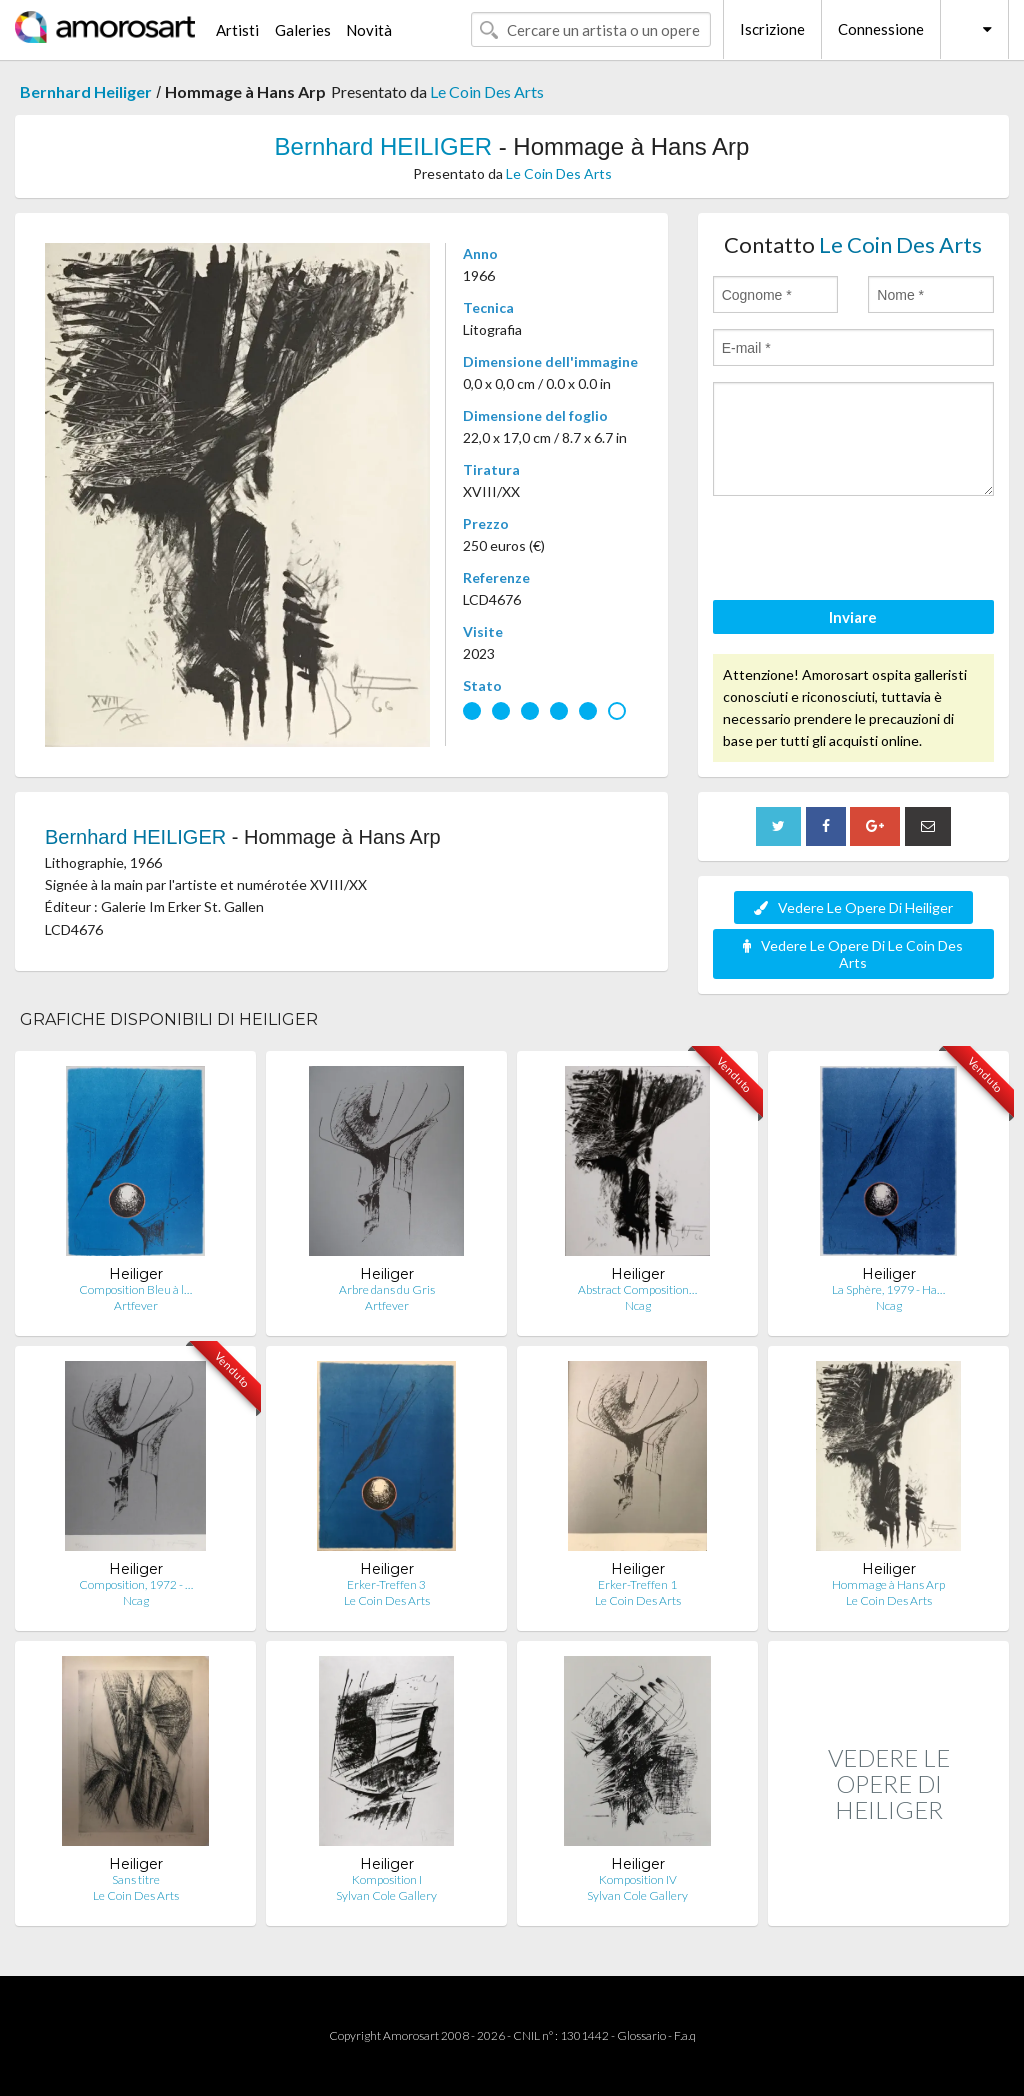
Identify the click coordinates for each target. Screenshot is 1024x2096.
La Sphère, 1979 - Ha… (888, 1289)
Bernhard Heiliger (86, 91)
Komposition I (387, 1879)
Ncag (638, 1305)
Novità (369, 30)
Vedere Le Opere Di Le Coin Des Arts (853, 954)
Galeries (303, 30)
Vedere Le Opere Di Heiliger (853, 907)
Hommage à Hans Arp (888, 1584)
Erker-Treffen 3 (386, 1584)
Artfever (136, 1305)
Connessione (881, 29)
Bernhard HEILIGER (383, 146)
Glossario (641, 2035)
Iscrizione (772, 29)
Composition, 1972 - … (136, 1584)
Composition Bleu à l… (135, 1289)
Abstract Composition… (637, 1289)
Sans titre (136, 1879)
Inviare (853, 617)
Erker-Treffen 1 (637, 1584)
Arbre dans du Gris (387, 1289)
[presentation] (865, 551)
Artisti (237, 30)
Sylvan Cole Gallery (386, 1895)
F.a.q (685, 2035)
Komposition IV (638, 1879)
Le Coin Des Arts (487, 91)
